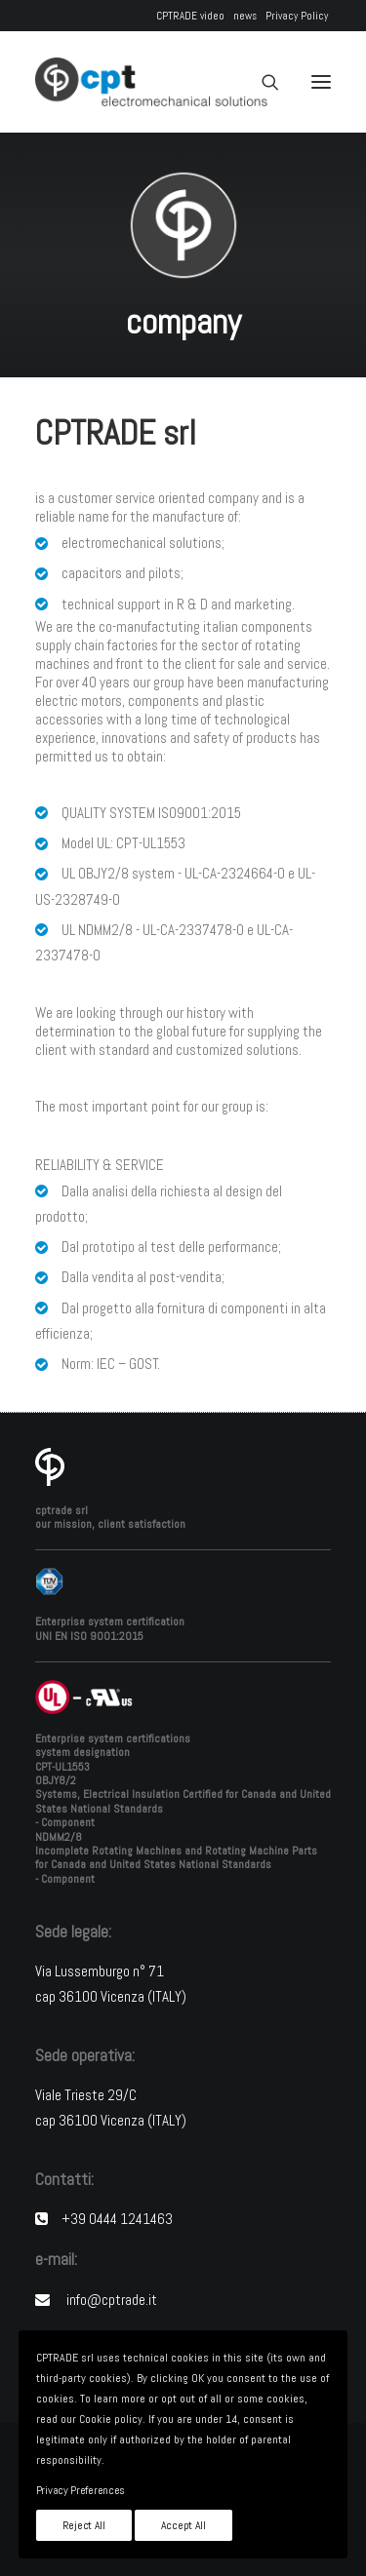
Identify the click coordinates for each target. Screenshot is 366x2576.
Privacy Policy (296, 15)
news (245, 15)
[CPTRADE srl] (151, 82)
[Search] (261, 82)
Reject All (83, 2525)
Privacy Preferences (80, 2490)
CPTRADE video (190, 15)
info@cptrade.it (111, 2299)
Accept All (183, 2525)
